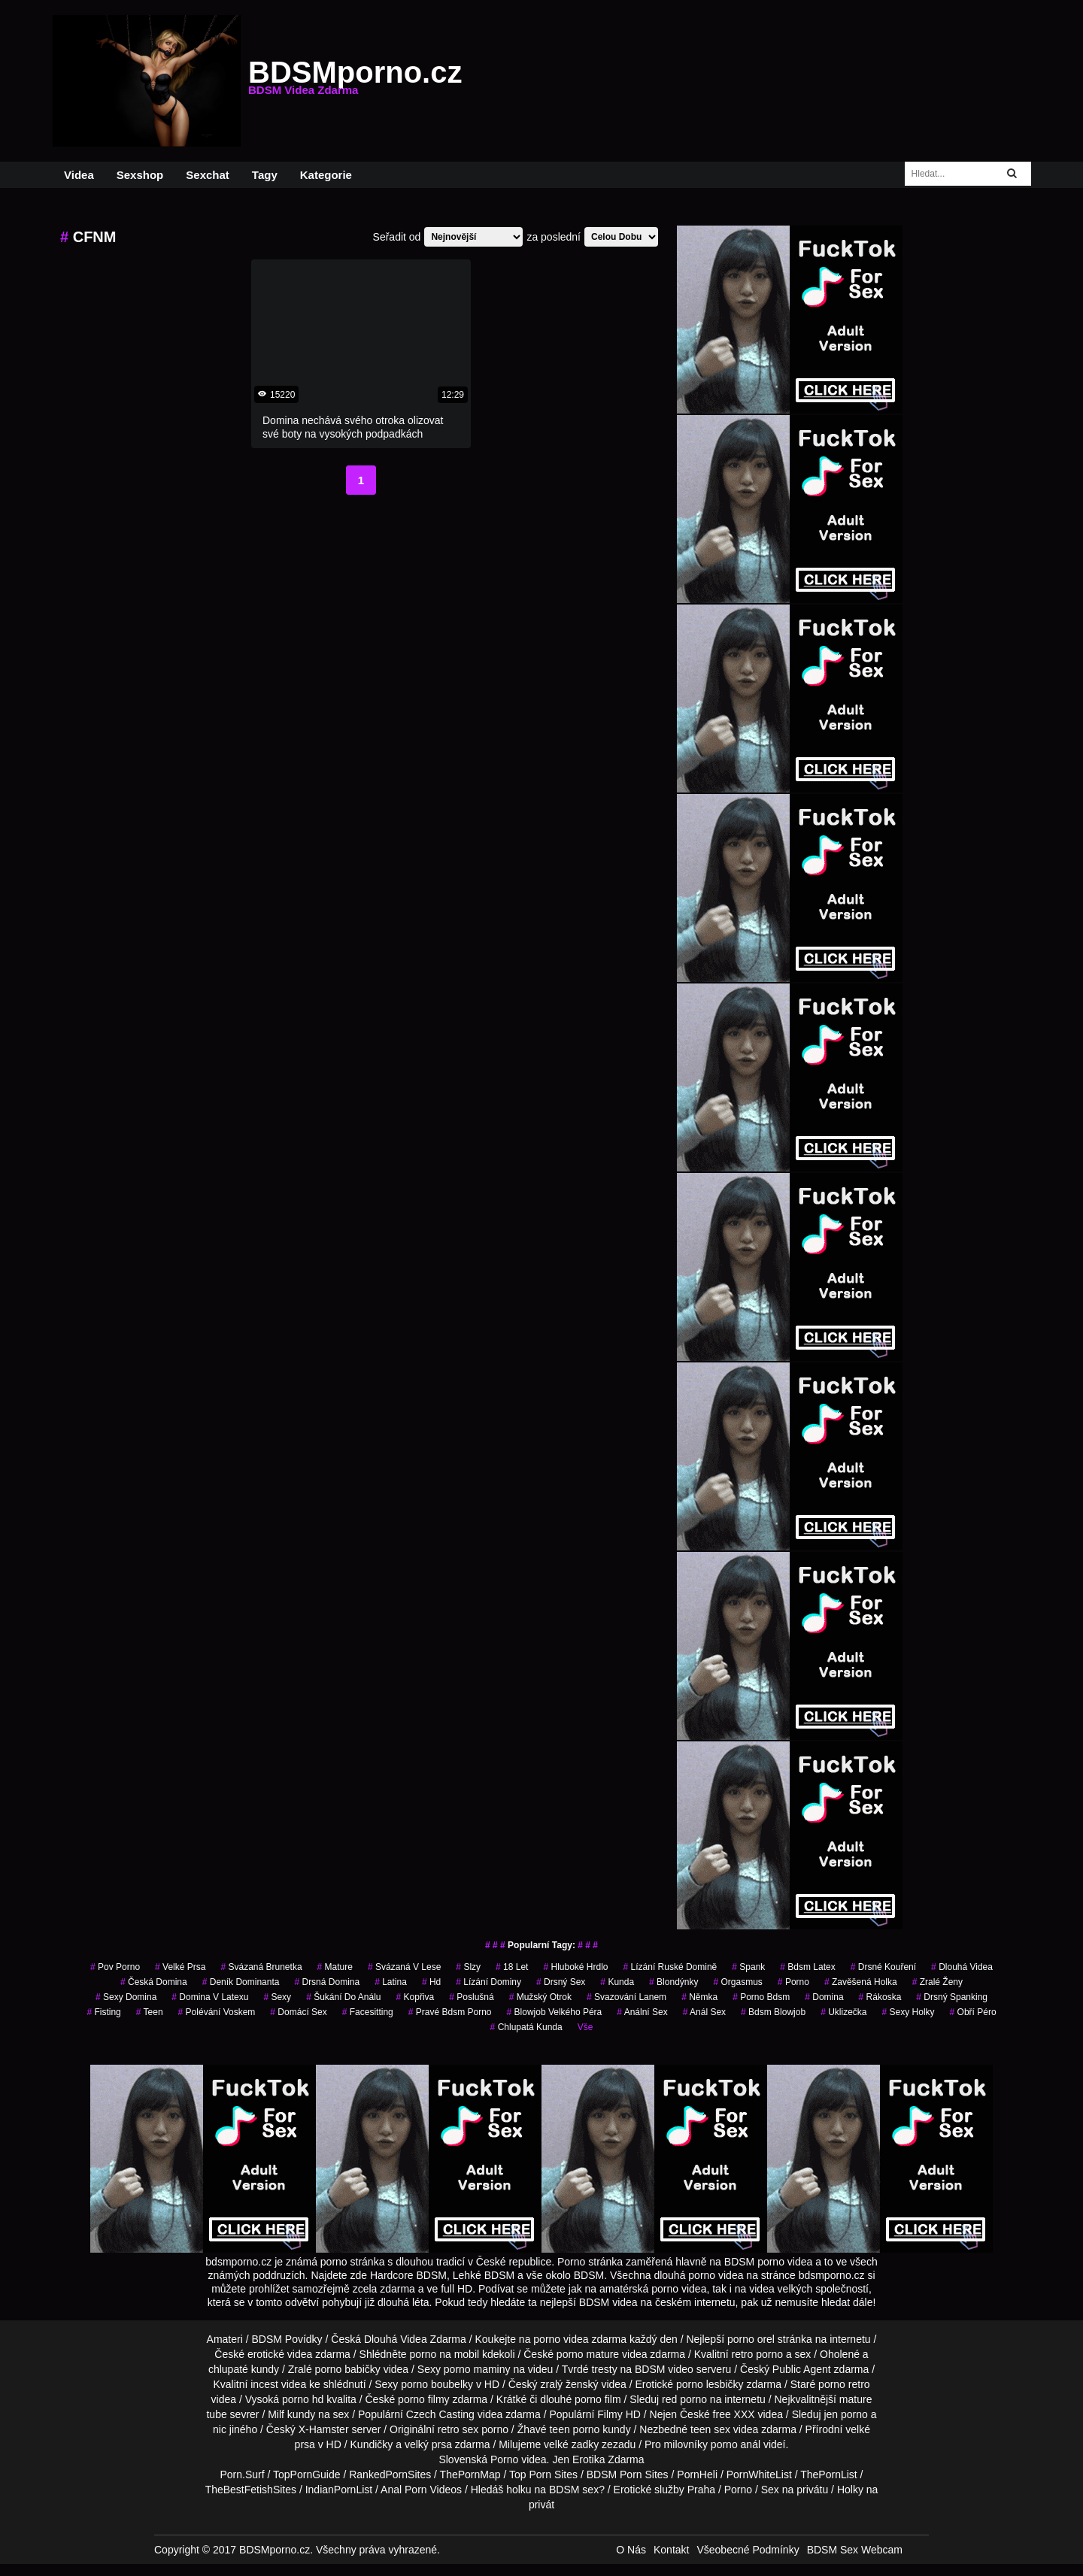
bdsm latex (807, 1967)
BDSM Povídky (286, 2339)
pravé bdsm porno (450, 2012)
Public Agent (801, 2369)
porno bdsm (761, 1997)
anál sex (704, 2012)
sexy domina (126, 1997)
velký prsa (428, 2444)
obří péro (973, 2012)
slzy (468, 1967)
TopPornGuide (307, 2474)
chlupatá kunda (526, 2027)
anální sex (642, 2012)
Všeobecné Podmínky (747, 2550)
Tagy (265, 174)
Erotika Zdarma (608, 2459)
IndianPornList (339, 2490)
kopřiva (415, 1997)
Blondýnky (673, 1982)
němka (699, 1997)
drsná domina (326, 1982)
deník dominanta (241, 1982)
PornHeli (697, 2474)
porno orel (751, 2339)
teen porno (574, 2429)
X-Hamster (324, 2429)
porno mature (588, 2354)
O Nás (631, 2550)
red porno (684, 2399)
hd (431, 1982)
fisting (103, 2012)
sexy (277, 1997)
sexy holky (908, 2012)
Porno (504, 2459)
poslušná (471, 1997)
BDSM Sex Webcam (854, 2550)
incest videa (278, 2384)
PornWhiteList (759, 2474)
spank (748, 1967)
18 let (512, 1967)
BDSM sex (574, 2490)
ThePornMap (470, 2474)
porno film (597, 2399)
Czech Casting (440, 2414)
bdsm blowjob (773, 2012)
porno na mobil (445, 2354)
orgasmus (737, 1982)
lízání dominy (488, 1982)
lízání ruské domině (670, 1967)
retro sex (458, 2429)
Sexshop (140, 174)
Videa (79, 174)
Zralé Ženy (937, 1982)
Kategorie (326, 174)
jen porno (845, 2414)
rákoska (880, 1997)
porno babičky (348, 2369)
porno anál (735, 2444)
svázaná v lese (404, 1967)
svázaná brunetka (261, 1967)
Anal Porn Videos (421, 2490)
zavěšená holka (860, 1982)
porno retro (843, 2384)
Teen (149, 2012)
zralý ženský (569, 2384)
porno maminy (477, 2369)
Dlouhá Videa (962, 1967)
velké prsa (180, 1967)
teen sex (710, 2429)
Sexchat (207, 174)
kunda (617, 1982)
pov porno (115, 1967)
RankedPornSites (390, 2474)
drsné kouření (883, 1967)
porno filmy (423, 2399)
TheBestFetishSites (250, 2490)
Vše (585, 2027)
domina (824, 1997)
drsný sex (560, 1982)
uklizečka (843, 2012)
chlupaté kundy (243, 2369)
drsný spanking (951, 1997)
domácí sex (298, 2012)
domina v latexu (209, 1997)
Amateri (225, 2339)
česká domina (153, 1982)
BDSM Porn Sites (628, 2474)
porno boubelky (437, 2384)
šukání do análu (343, 1997)
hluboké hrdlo (575, 1967)
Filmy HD (619, 2414)
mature (335, 1967)
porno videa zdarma (579, 2339)
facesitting (367, 2012)
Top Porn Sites (543, 2474)
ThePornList (828, 2474)
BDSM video (664, 2369)
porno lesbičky (710, 2384)
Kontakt (671, 2550)
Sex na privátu (795, 2490)
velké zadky (571, 2444)
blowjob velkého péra (554, 2012)
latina (391, 1982)
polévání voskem (217, 2012)
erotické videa (279, 2354)
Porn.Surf (242, 2474)
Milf (276, 2414)
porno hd (302, 2399)
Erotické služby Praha (664, 2490)
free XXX (734, 2414)
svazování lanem (626, 1997)
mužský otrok (540, 1997)
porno (793, 1982)
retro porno (757, 2354)
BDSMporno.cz (355, 81)
